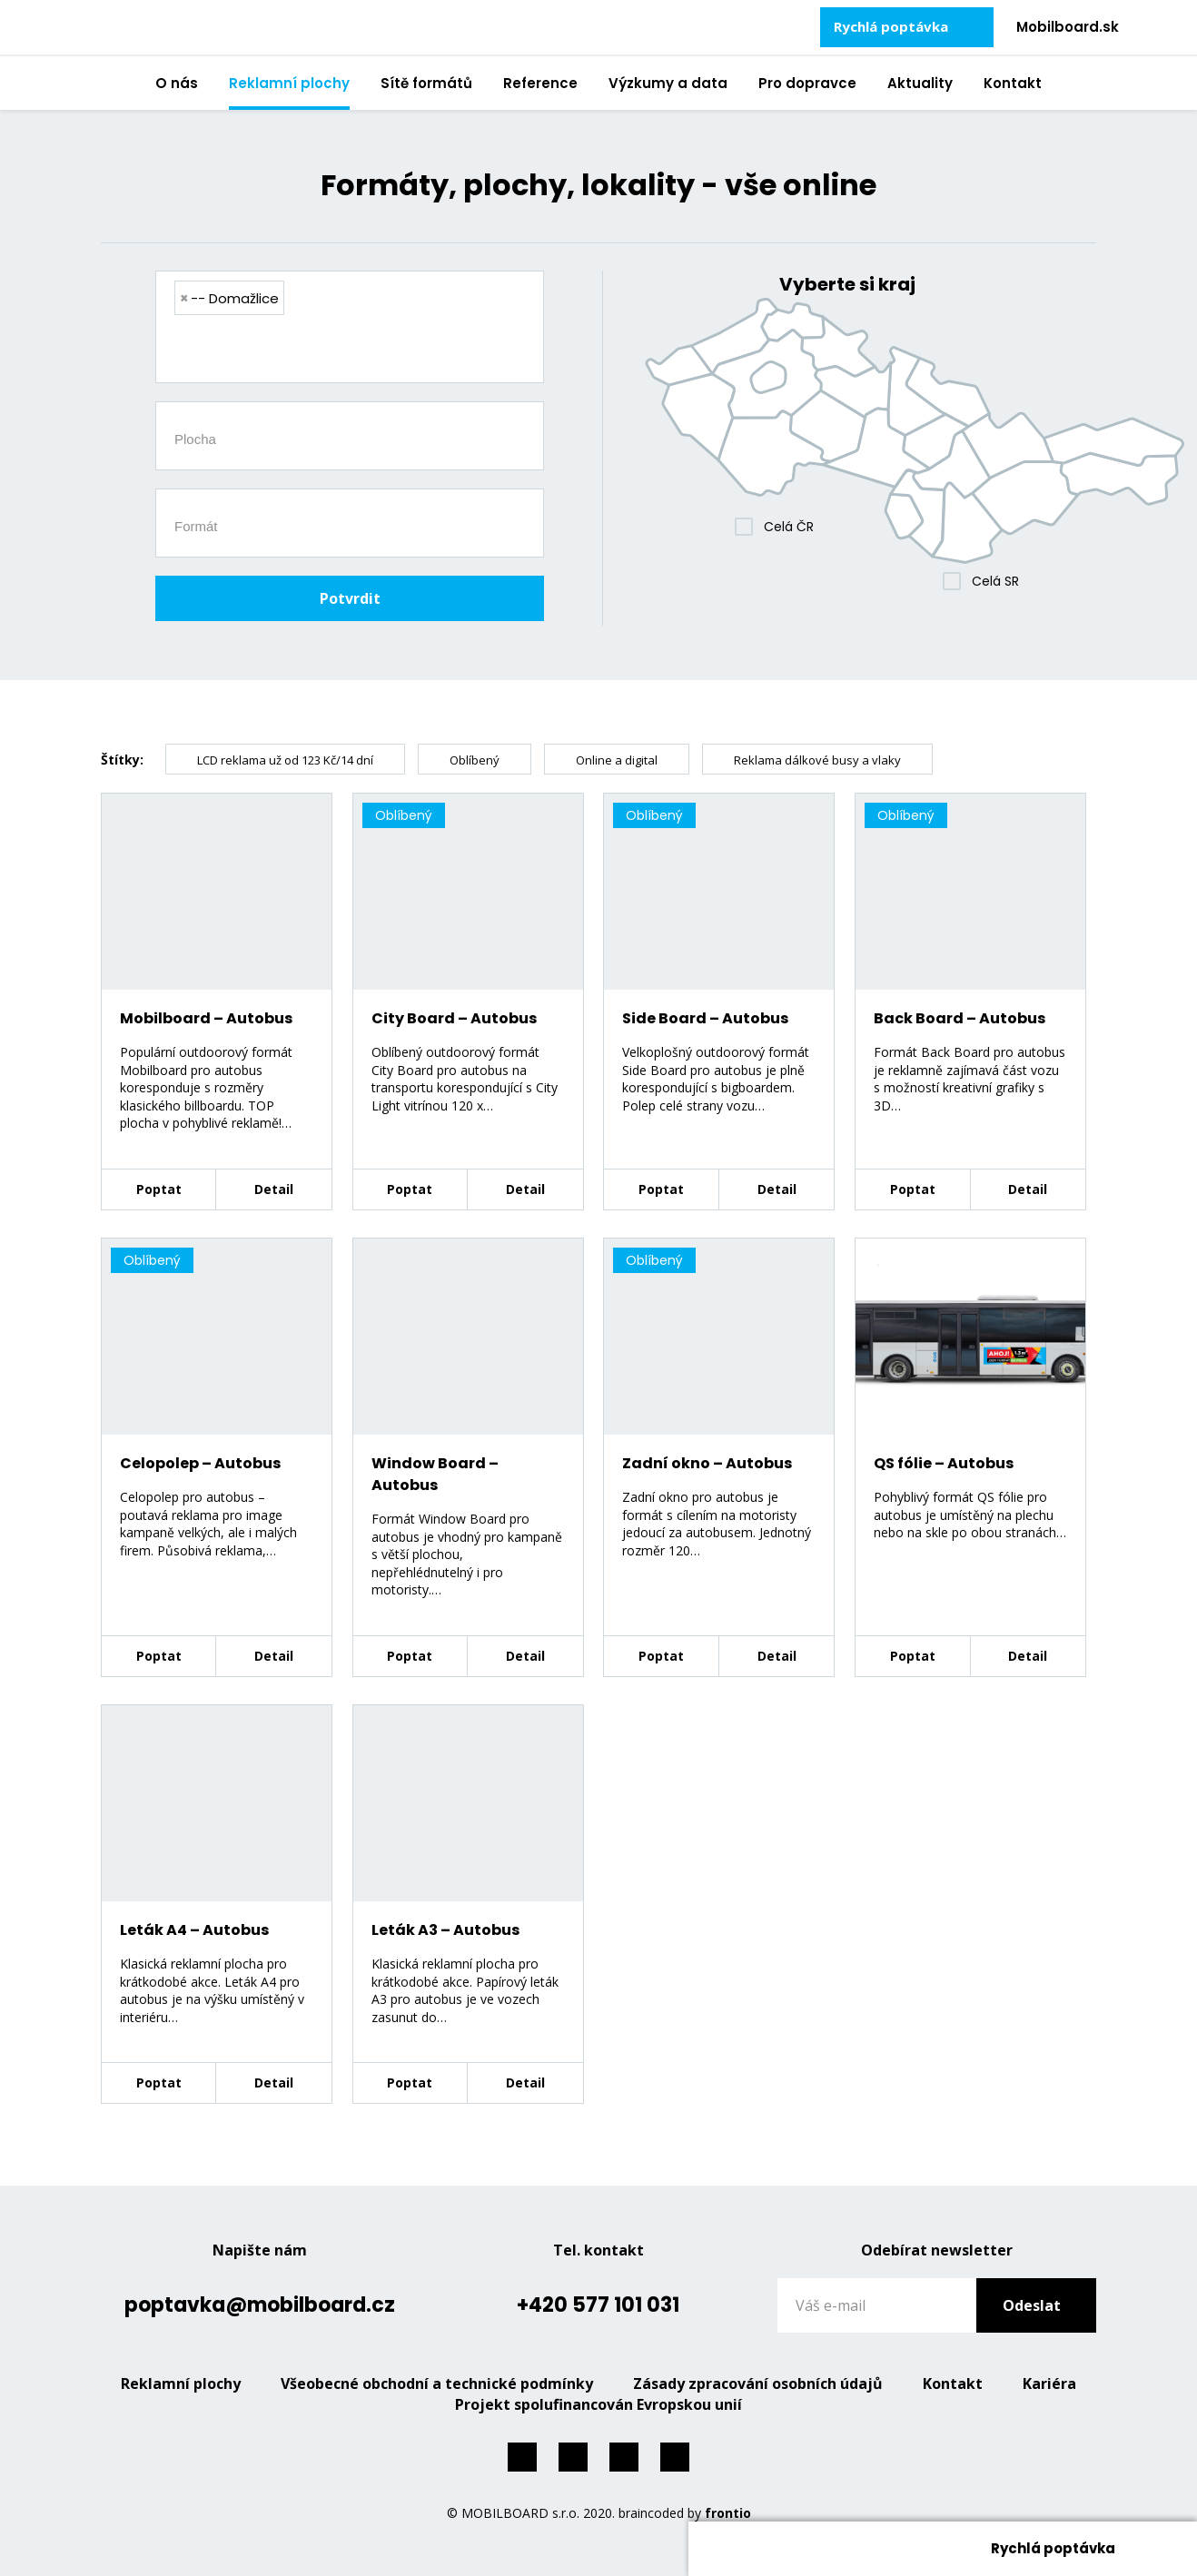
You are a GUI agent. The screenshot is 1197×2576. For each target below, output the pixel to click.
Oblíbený (475, 760)
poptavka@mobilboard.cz (259, 2305)
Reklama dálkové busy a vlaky (817, 760)
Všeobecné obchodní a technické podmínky (437, 2383)
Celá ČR (789, 527)
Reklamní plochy (289, 83)
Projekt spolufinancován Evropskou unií (598, 2404)
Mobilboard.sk (1067, 26)
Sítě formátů (426, 83)
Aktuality (920, 83)
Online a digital (617, 760)
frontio (728, 2513)
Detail (273, 1189)
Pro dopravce (807, 83)
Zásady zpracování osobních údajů (758, 2383)
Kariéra (1049, 2383)
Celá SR (995, 581)
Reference (540, 83)
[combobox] (349, 327)
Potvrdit (350, 598)
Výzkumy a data (667, 83)
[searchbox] (356, 351)
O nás (176, 83)
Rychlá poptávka (891, 26)
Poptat (159, 1189)
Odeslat (1032, 2305)
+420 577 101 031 (598, 2305)
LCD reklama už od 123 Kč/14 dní (285, 760)
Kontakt (1013, 83)
